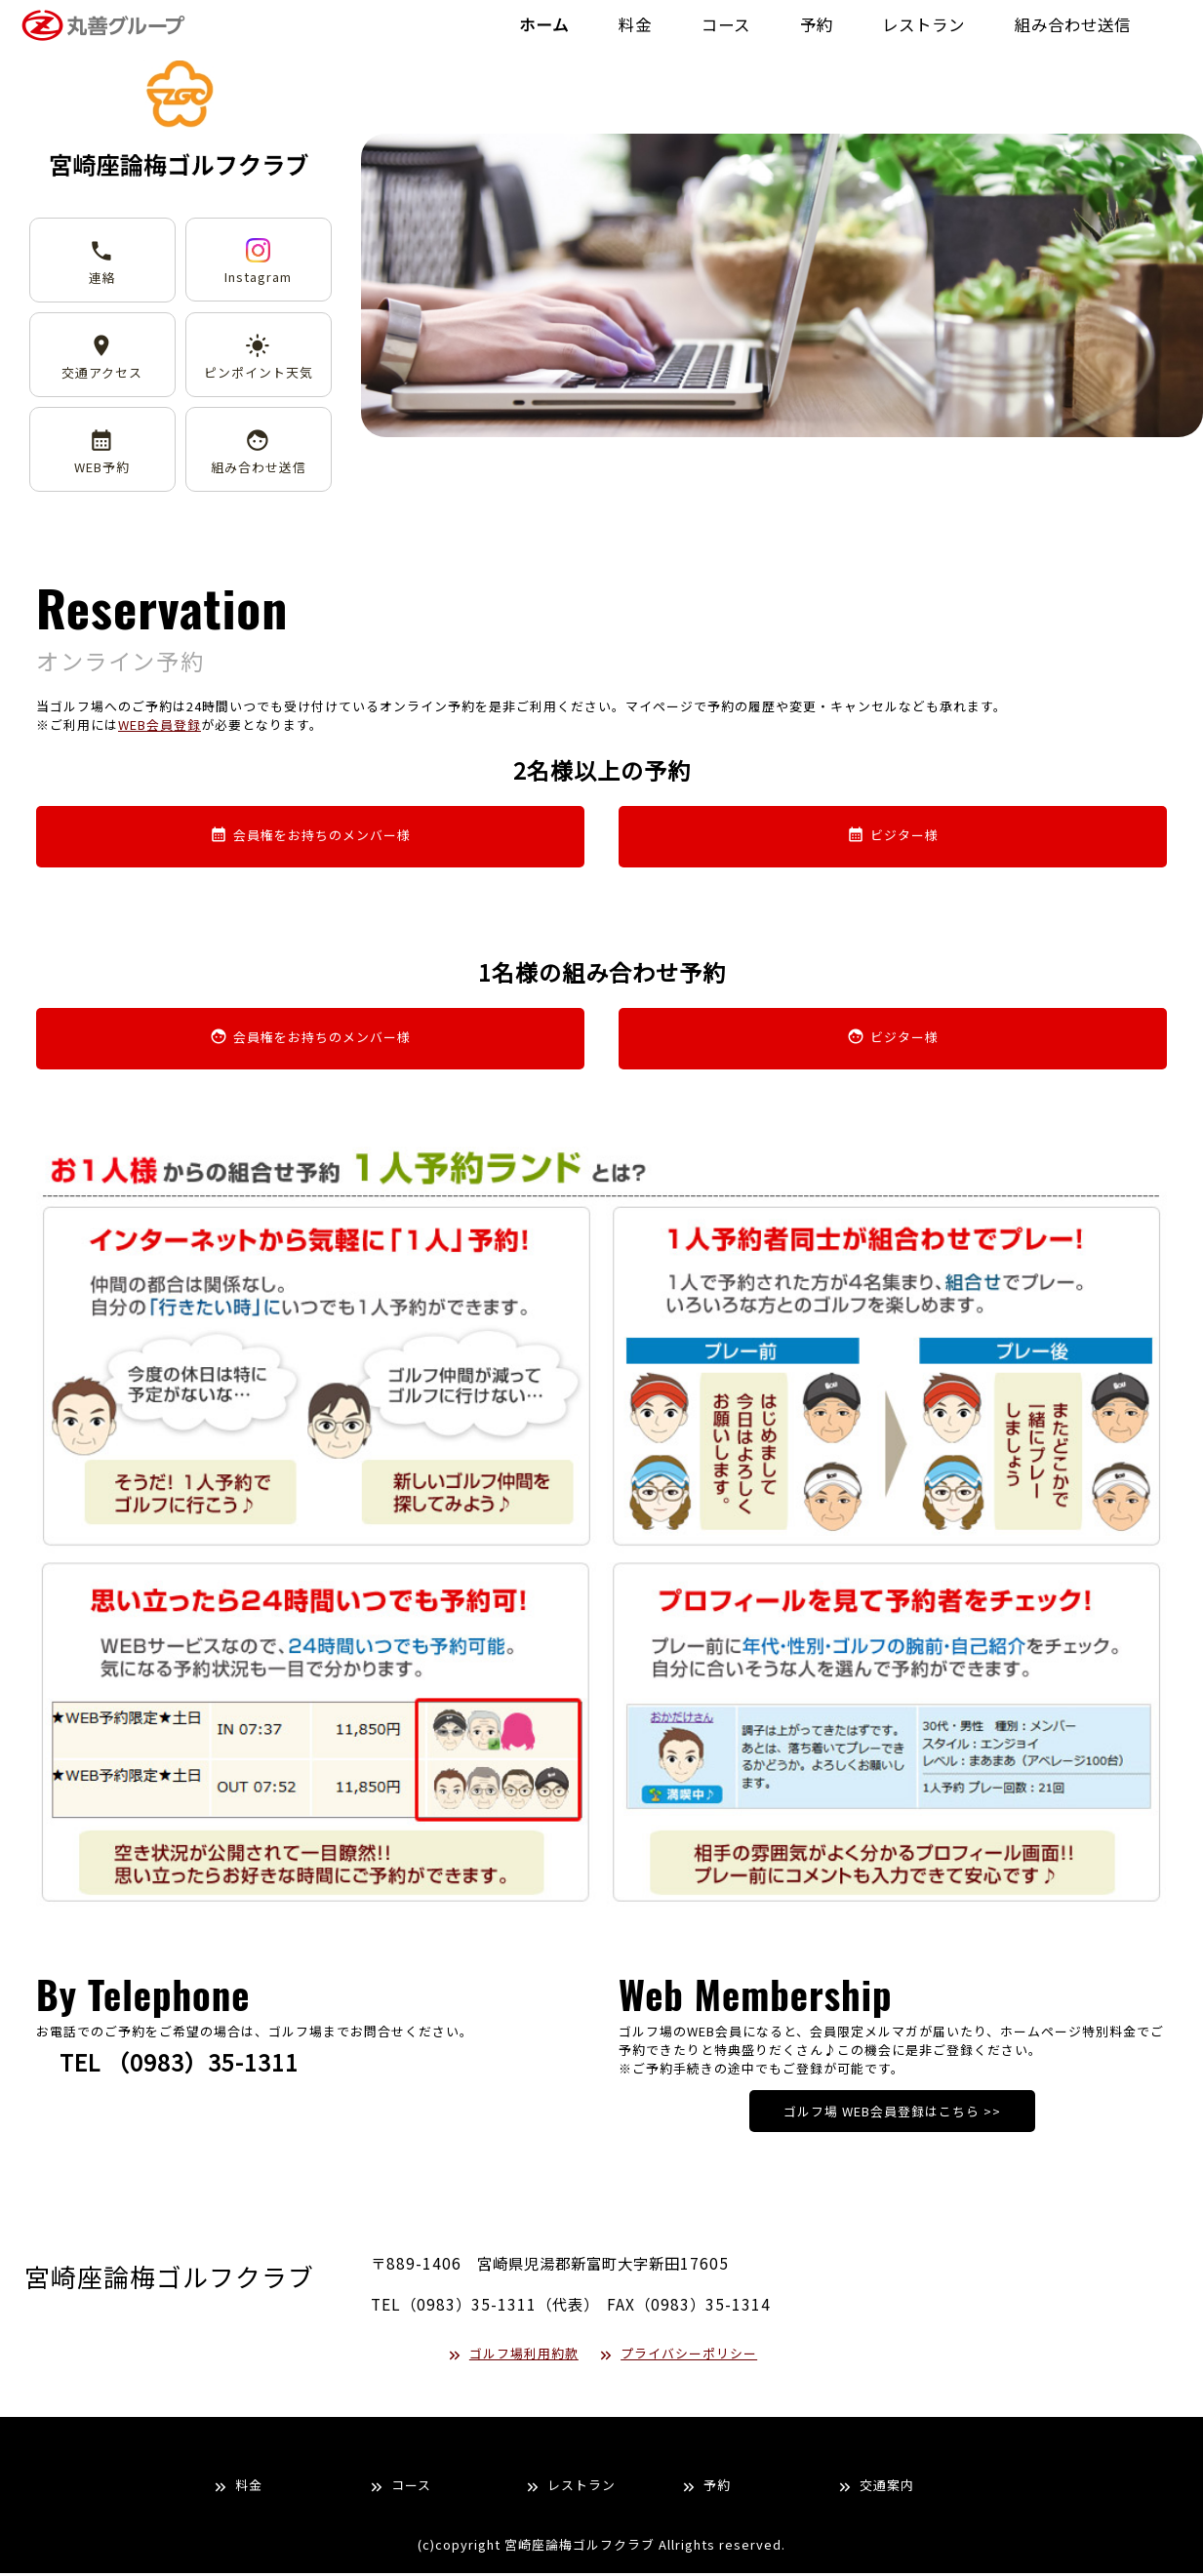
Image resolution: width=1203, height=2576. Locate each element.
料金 (237, 2487)
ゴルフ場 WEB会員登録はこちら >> (892, 2115)
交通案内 (875, 2487)
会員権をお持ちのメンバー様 (310, 839)
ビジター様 (893, 839)
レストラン (570, 2487)
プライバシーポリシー (677, 2356)
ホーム (496, 26)
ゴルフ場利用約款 (512, 2356)
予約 (705, 2487)
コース (399, 2487)
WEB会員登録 (159, 727)
